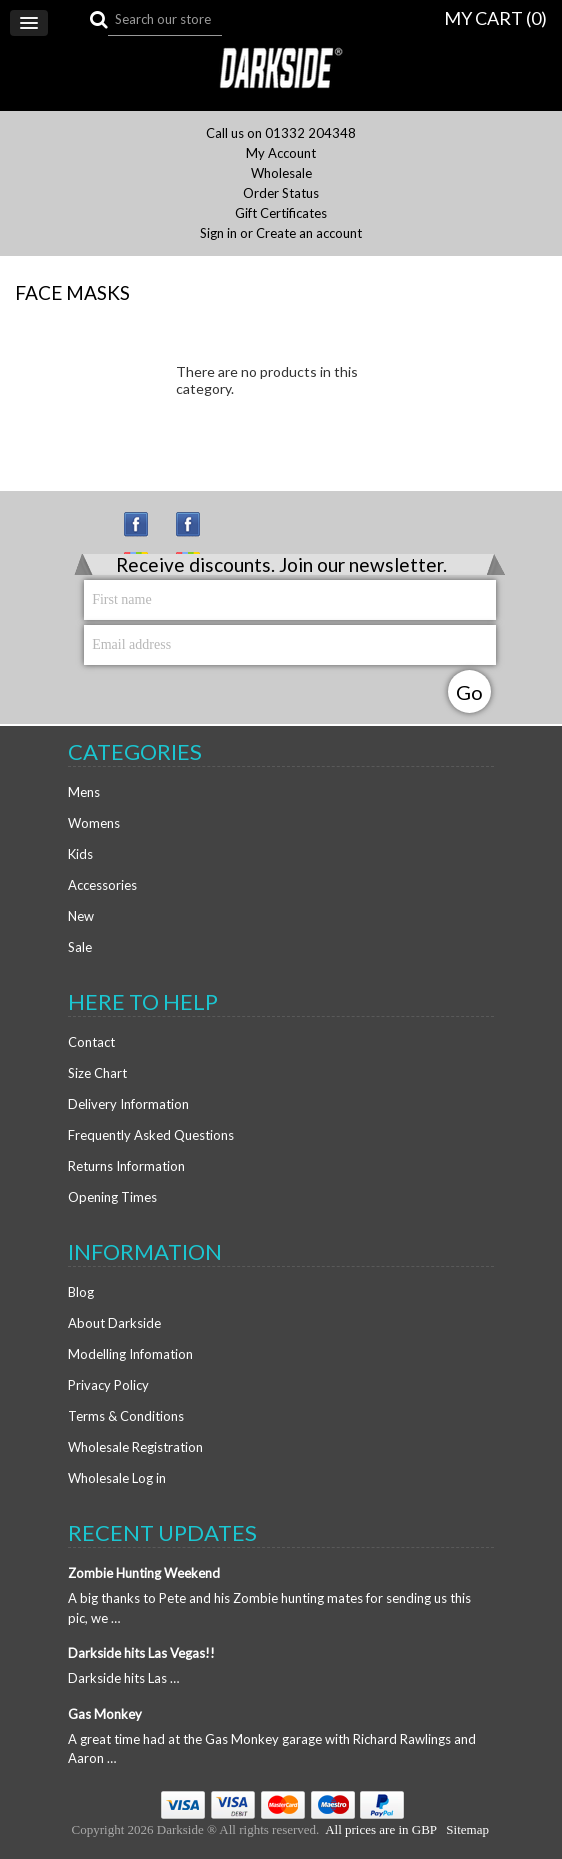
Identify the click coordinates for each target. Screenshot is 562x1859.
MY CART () (495, 18)
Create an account (309, 233)
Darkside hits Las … (123, 1678)
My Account (281, 153)
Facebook (197, 533)
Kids (80, 854)
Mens (84, 792)
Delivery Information (128, 1104)
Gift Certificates (281, 213)
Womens (94, 823)
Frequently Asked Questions (151, 1135)
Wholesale (281, 173)
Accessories (102, 885)
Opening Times (112, 1197)
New (81, 916)
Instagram (145, 533)
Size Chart (97, 1073)
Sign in (218, 233)
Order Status (281, 193)
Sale (80, 947)
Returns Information (126, 1166)
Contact (91, 1042)
